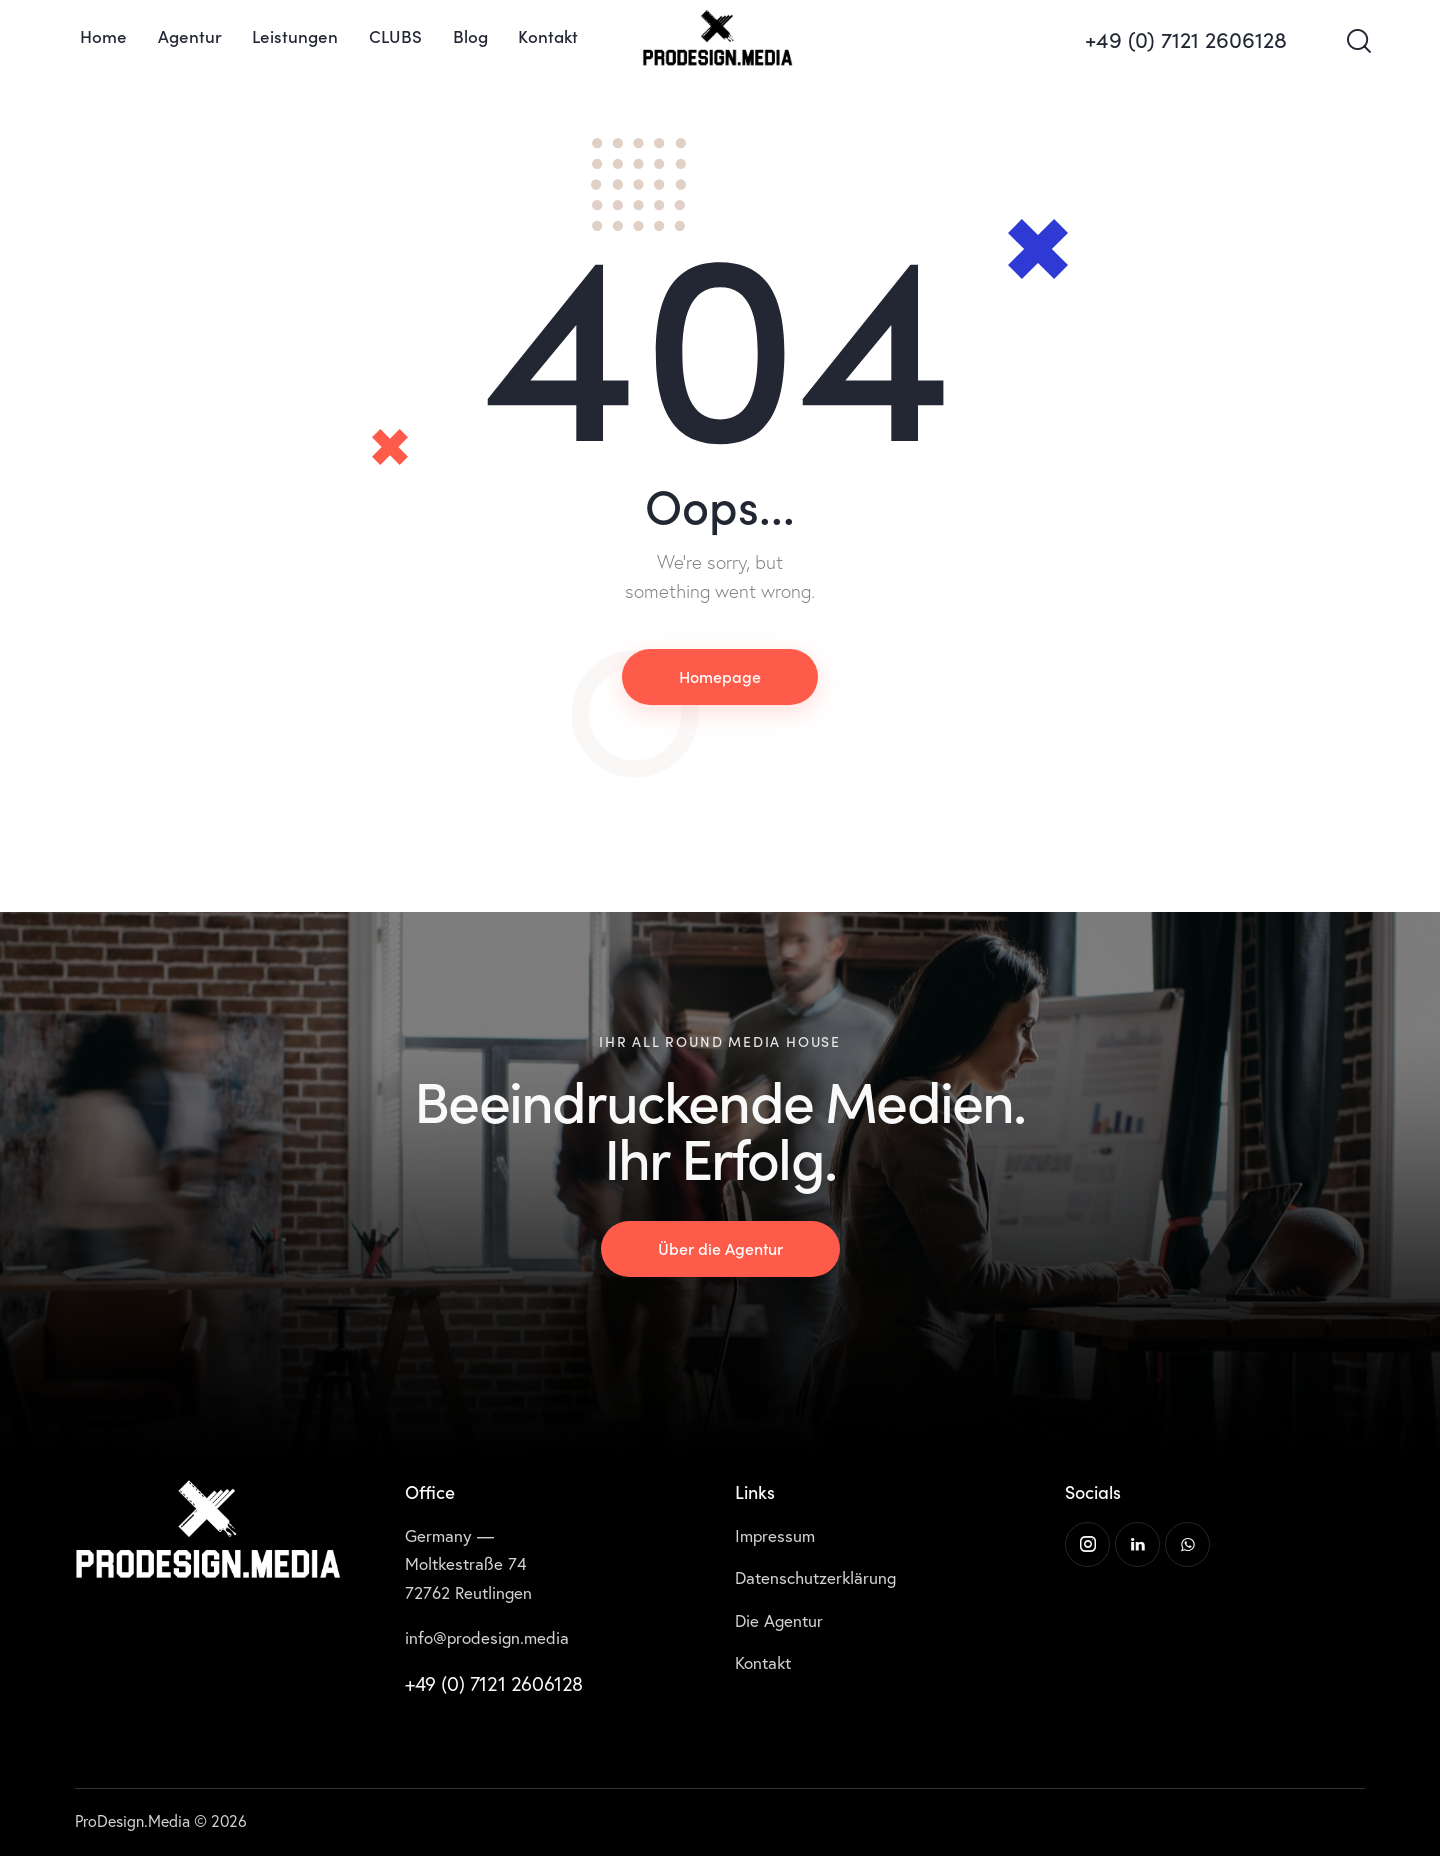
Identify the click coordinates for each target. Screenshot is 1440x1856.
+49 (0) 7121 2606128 (494, 1683)
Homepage (720, 676)
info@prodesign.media (487, 1637)
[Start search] (1357, 41)
